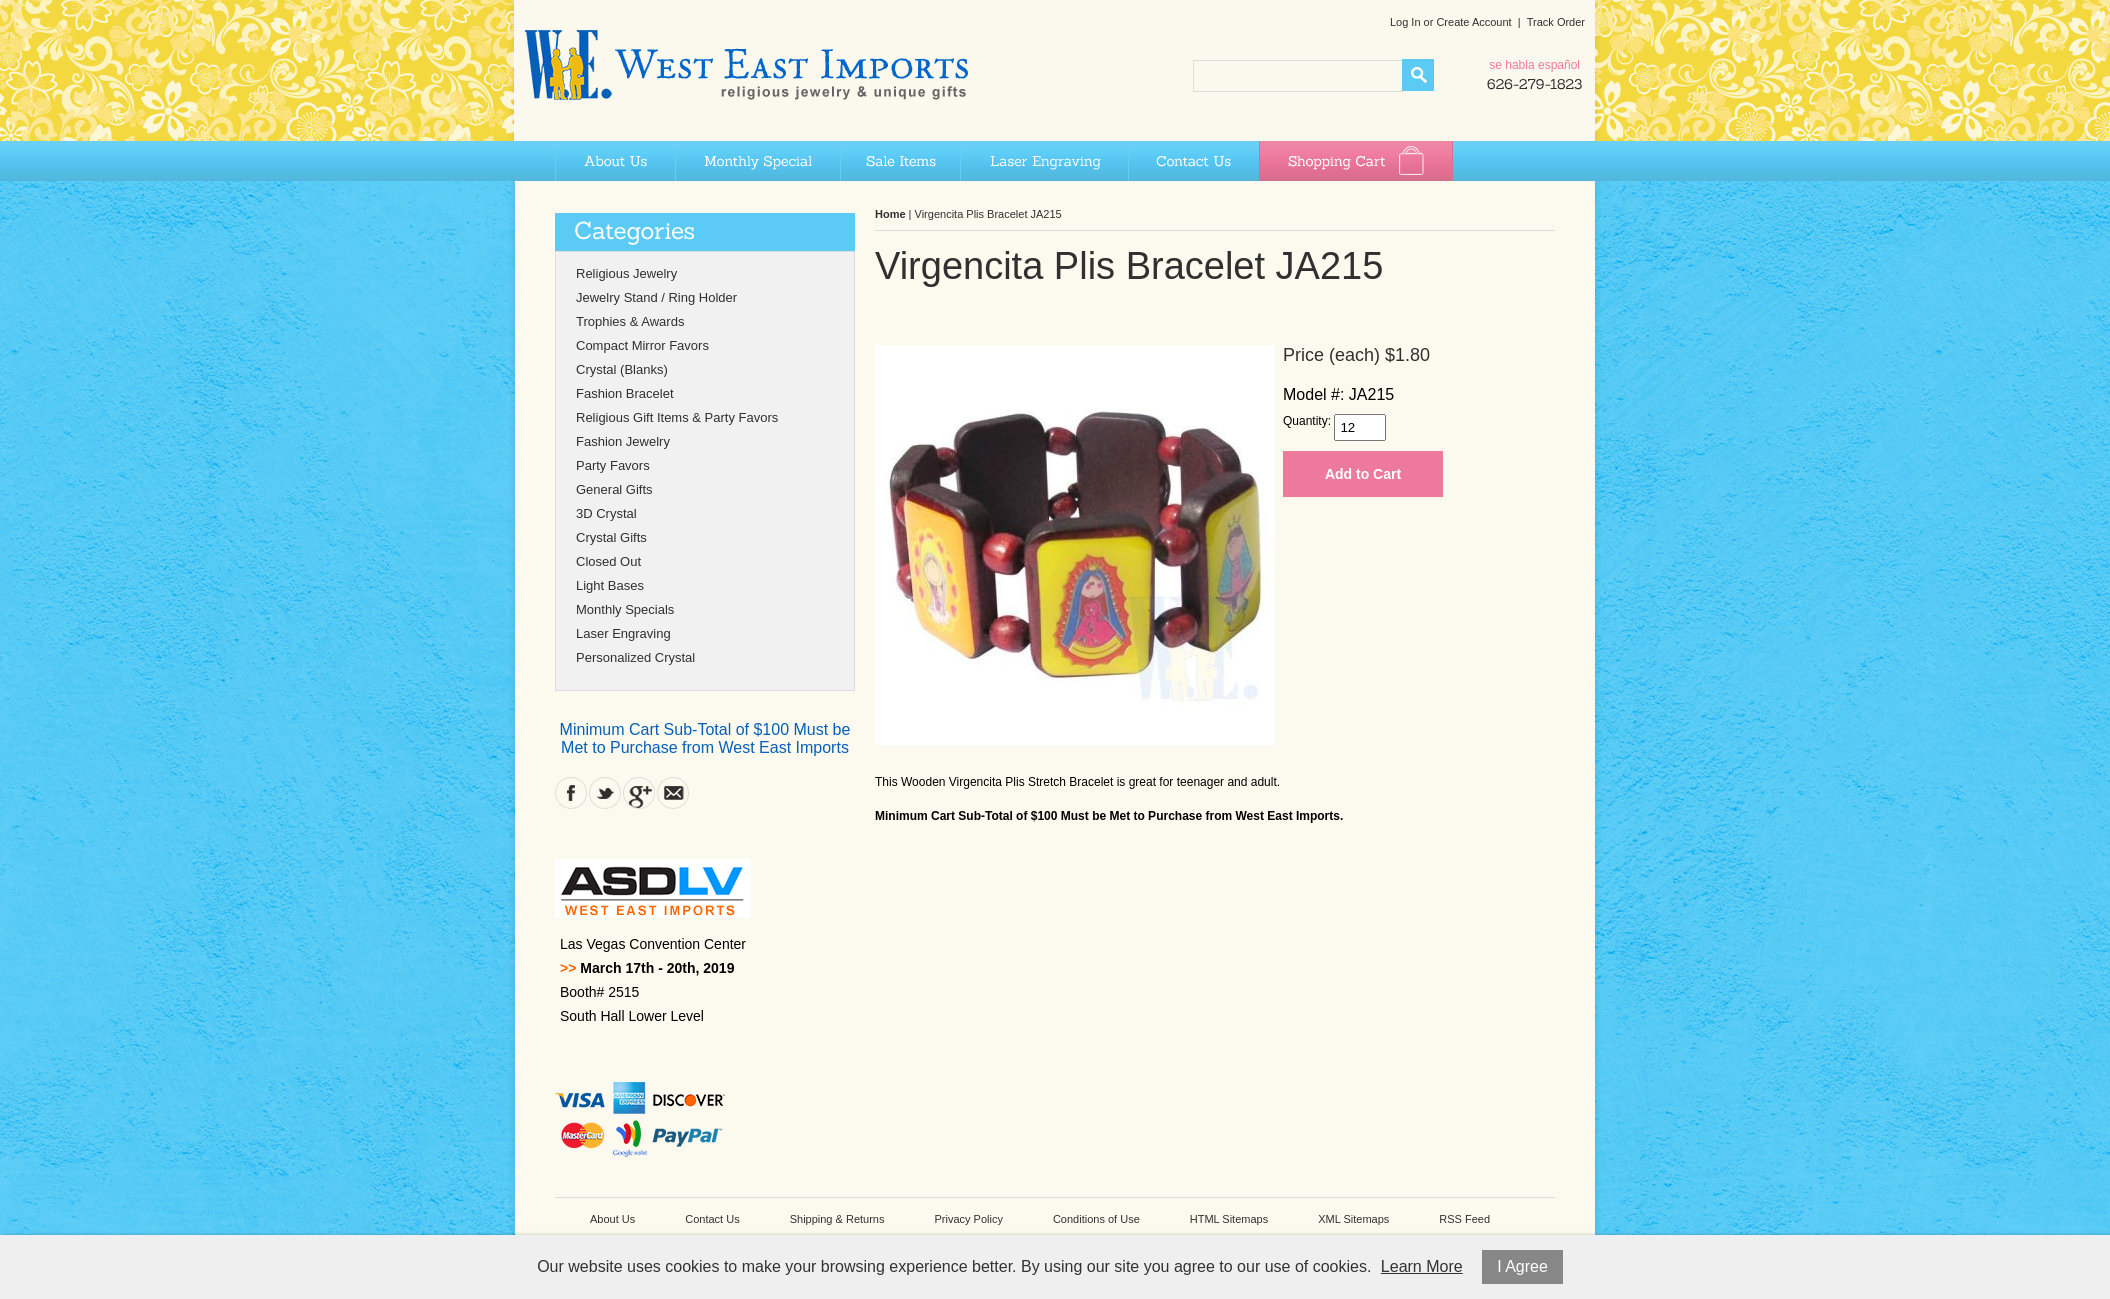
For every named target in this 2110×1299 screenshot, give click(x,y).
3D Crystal (606, 513)
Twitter (605, 793)
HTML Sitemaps (1229, 1219)
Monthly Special (757, 161)
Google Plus (639, 793)
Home (890, 214)
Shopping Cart (1356, 161)
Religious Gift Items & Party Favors (677, 417)
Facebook (571, 793)
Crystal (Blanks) (622, 369)
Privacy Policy (968, 1219)
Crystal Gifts (611, 537)
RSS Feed (1464, 1219)
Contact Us (1193, 161)
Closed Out (608, 561)
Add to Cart (1363, 474)
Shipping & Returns (837, 1219)
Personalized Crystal (635, 657)
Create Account (1473, 22)
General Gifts (614, 489)
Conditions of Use (1096, 1219)
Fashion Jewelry (623, 441)
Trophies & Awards (630, 321)
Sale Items (900, 161)
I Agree (1522, 1266)
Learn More (1422, 1266)
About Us (615, 161)
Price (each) (1331, 355)
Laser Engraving (1044, 161)
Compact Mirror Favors (642, 345)
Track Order (1556, 22)
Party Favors (613, 465)
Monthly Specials (625, 609)
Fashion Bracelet (625, 393)
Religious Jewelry (626, 273)
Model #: (1313, 394)
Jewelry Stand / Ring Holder (656, 297)
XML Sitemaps (1353, 1219)
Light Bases (610, 585)
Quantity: (1307, 421)
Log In (1405, 22)
